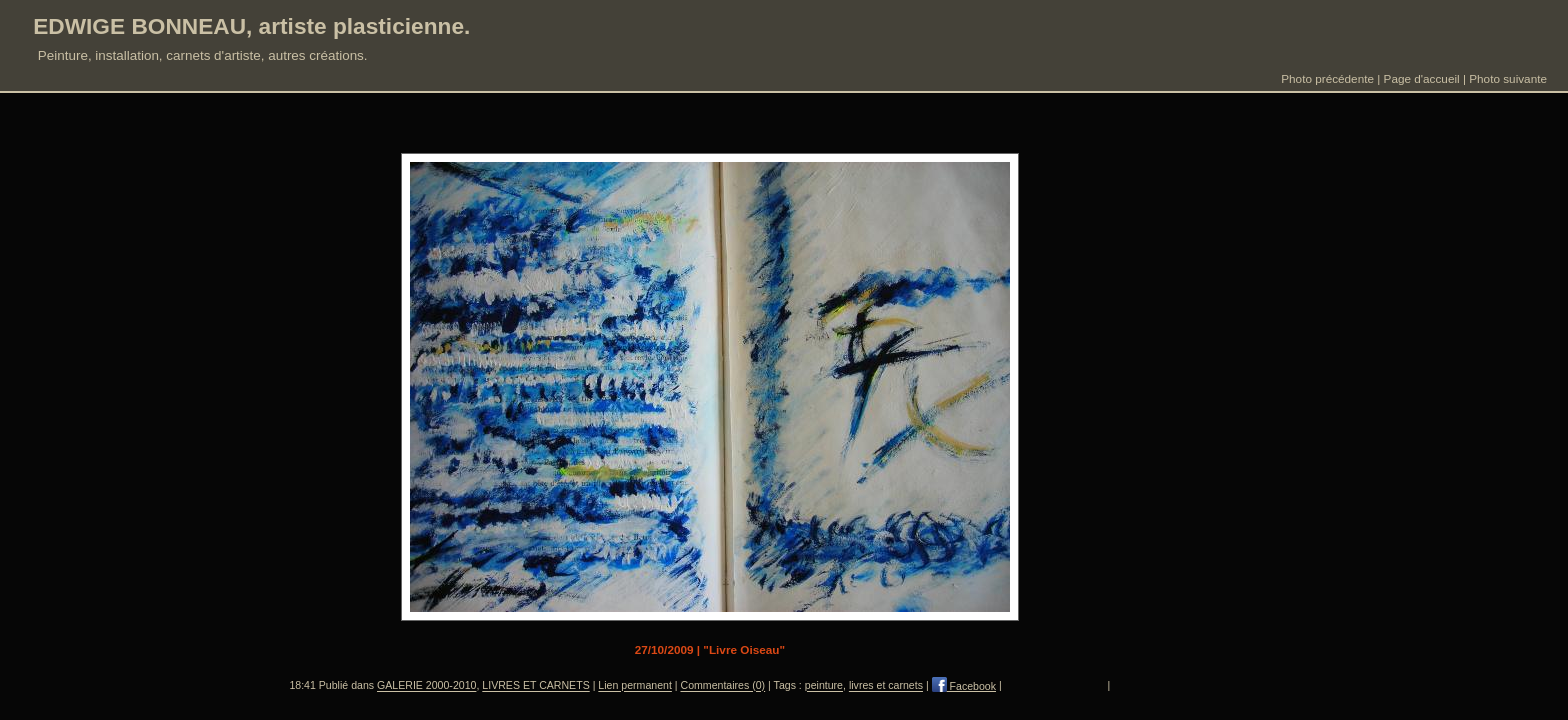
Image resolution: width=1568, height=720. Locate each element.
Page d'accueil (1422, 78)
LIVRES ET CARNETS (535, 686)
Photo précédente (1327, 78)
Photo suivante (1508, 78)
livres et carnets (886, 686)
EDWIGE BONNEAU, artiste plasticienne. (251, 26)
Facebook (964, 686)
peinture (824, 686)
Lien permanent (635, 686)
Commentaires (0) (723, 686)
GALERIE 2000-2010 (426, 686)
